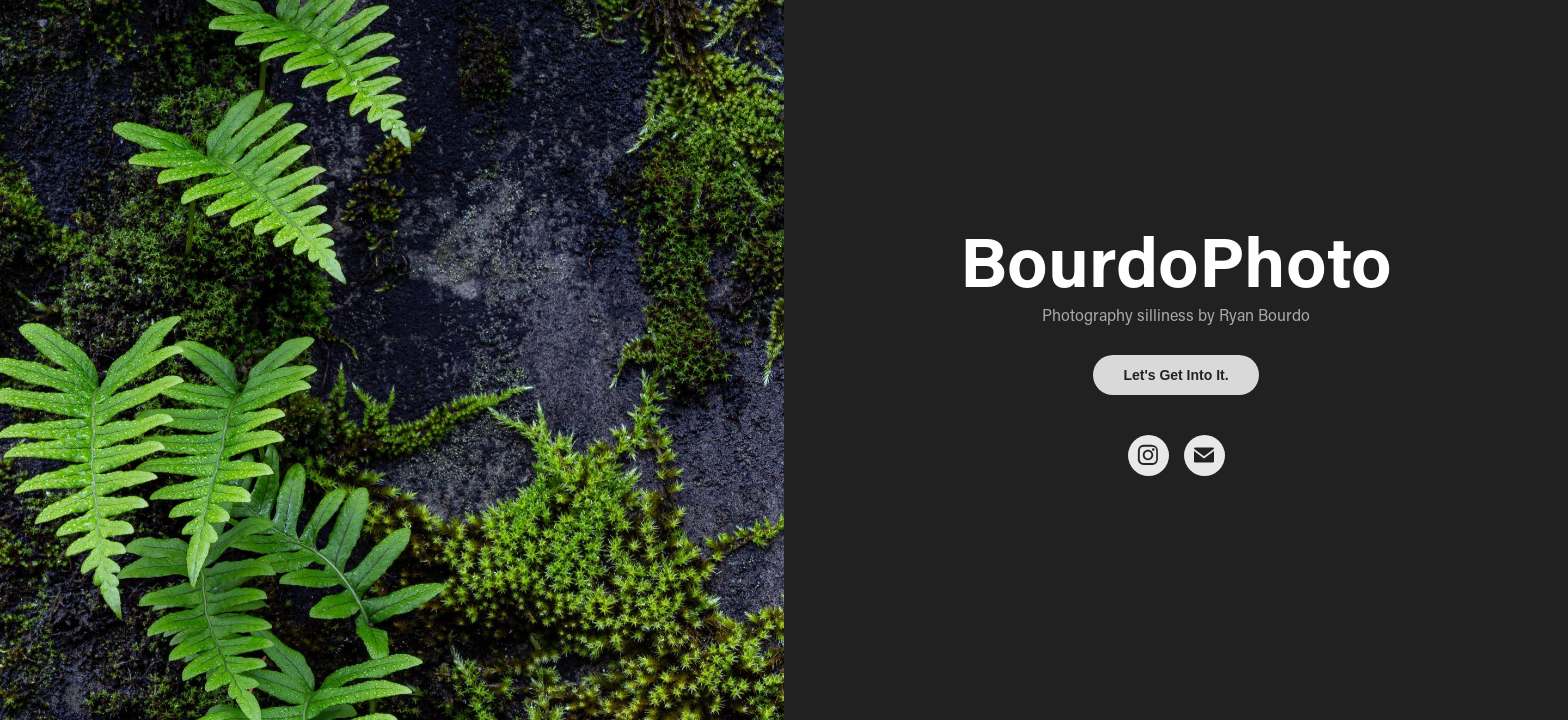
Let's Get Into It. (1175, 375)
